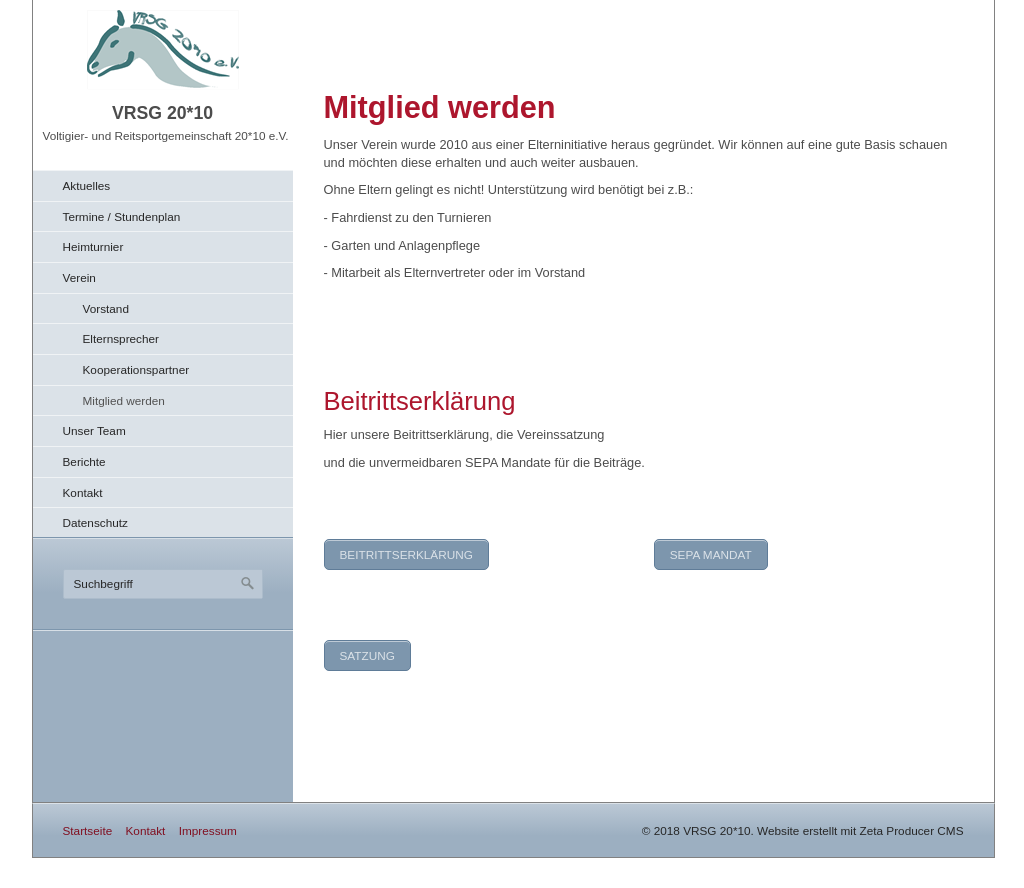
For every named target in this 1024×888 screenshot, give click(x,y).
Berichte (84, 461)
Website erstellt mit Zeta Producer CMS (860, 830)
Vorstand (106, 308)
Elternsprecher (121, 338)
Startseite (88, 830)
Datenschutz (95, 522)
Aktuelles (87, 185)
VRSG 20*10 (162, 113)
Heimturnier (93, 246)
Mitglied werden (124, 400)
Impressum (208, 830)
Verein (79, 277)
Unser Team (94, 430)
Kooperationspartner (136, 369)
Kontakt (83, 492)
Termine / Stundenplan (122, 216)
